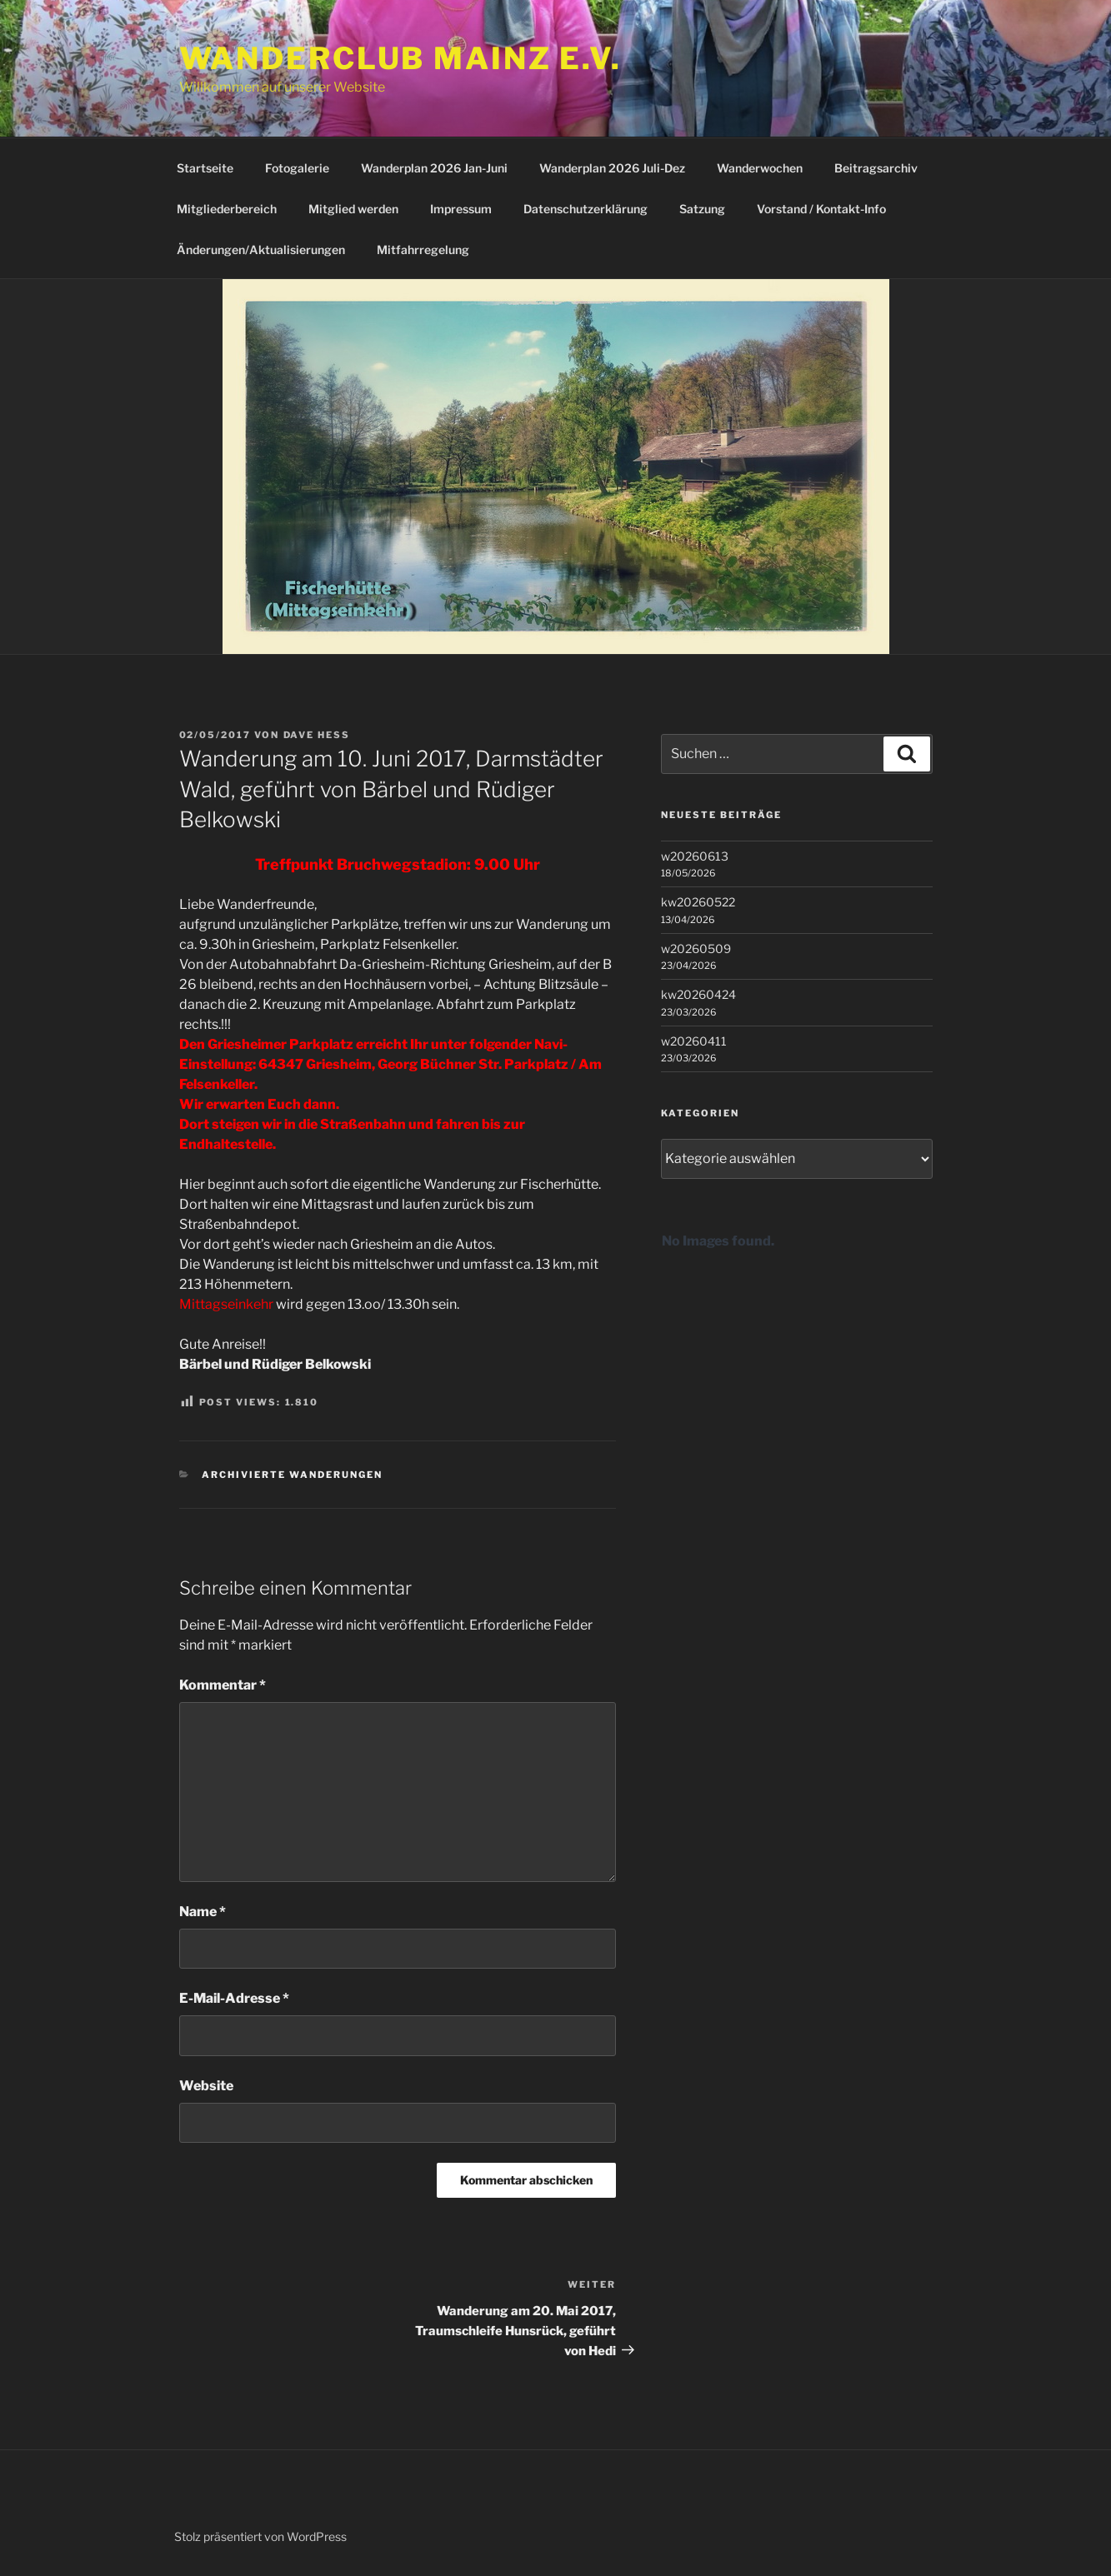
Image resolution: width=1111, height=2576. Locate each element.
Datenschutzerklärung (585, 209)
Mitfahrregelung (423, 249)
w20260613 (694, 856)
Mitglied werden (353, 209)
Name (202, 1912)
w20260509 (696, 948)
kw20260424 (698, 994)
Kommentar (222, 1685)
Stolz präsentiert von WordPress (260, 2536)
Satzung (702, 209)
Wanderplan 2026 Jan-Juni (434, 168)
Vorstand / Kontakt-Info (821, 209)
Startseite (205, 168)
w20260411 (694, 1041)
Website (206, 2086)
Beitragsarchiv (876, 168)
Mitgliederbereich (227, 209)
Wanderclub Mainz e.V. (400, 58)
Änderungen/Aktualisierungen (261, 249)
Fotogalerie (297, 168)
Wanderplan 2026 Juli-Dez (612, 168)
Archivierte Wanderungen (292, 1474)
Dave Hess (317, 735)
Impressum (461, 209)
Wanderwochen (760, 168)
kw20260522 (698, 902)
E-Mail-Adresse (234, 1998)
